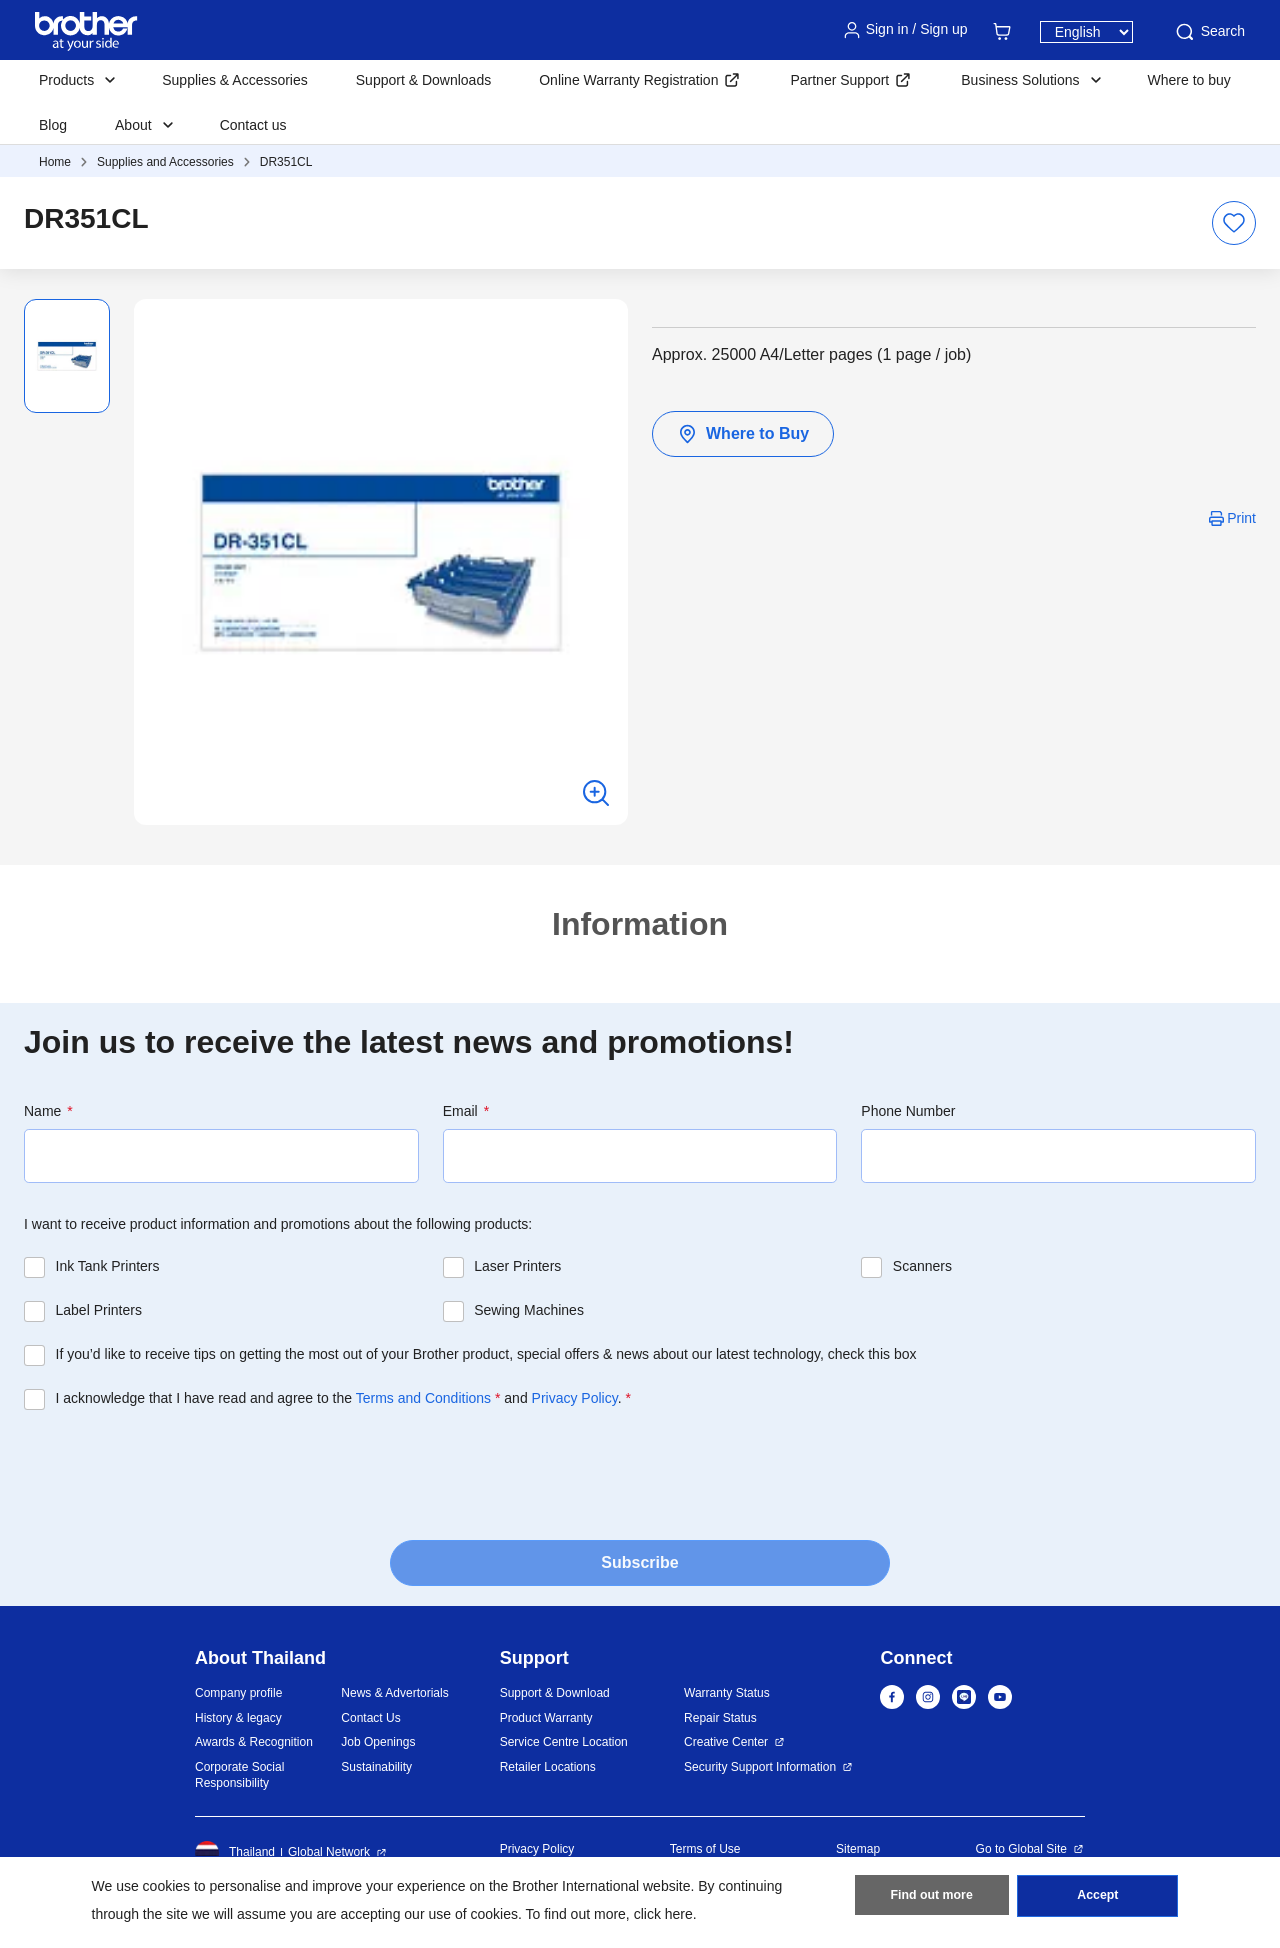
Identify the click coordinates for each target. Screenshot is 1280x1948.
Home (55, 162)
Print (1241, 518)
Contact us (253, 125)
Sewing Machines (529, 1310)
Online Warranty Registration (628, 80)
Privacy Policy (575, 1398)
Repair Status (720, 1718)
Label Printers (99, 1310)
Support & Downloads (423, 80)
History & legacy (238, 1718)
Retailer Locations (548, 1767)
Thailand (235, 1853)
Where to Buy (743, 434)
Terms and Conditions (423, 1398)
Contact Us (370, 1718)
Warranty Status (727, 1693)
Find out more (932, 1899)
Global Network (329, 1852)
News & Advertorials (394, 1693)
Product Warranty (546, 1718)
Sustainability (376, 1767)
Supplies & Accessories (235, 80)
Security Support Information (760, 1767)
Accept (1098, 1899)
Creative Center (726, 1742)
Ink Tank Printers (108, 1266)
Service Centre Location (564, 1742)
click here (663, 1914)
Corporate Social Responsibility (239, 1775)
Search (1209, 32)
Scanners (922, 1266)
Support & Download (555, 1693)
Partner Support (839, 80)
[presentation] (176, 1469)
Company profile (238, 1693)
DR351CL (286, 162)
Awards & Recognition (254, 1742)
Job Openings (378, 1742)
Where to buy (1189, 80)
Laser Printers (517, 1266)
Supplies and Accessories (165, 162)
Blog (53, 125)
